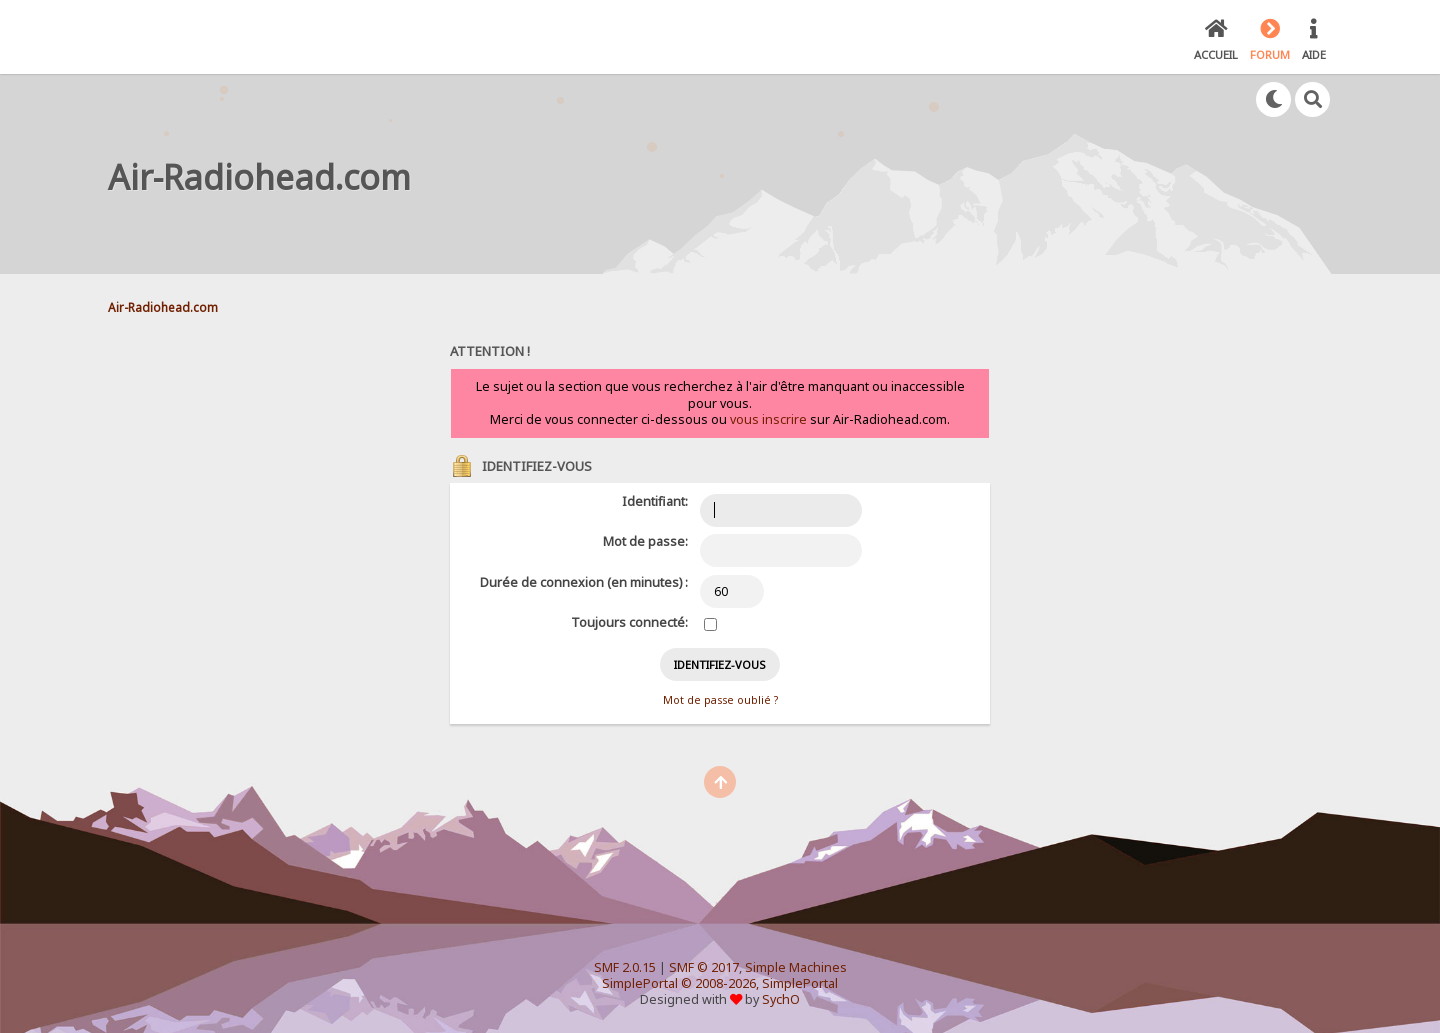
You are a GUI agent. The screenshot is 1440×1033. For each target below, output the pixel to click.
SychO (781, 999)
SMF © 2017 (704, 967)
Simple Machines (796, 967)
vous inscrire (768, 419)
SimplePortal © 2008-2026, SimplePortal (720, 983)
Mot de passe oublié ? (720, 700)
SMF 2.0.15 (625, 967)
